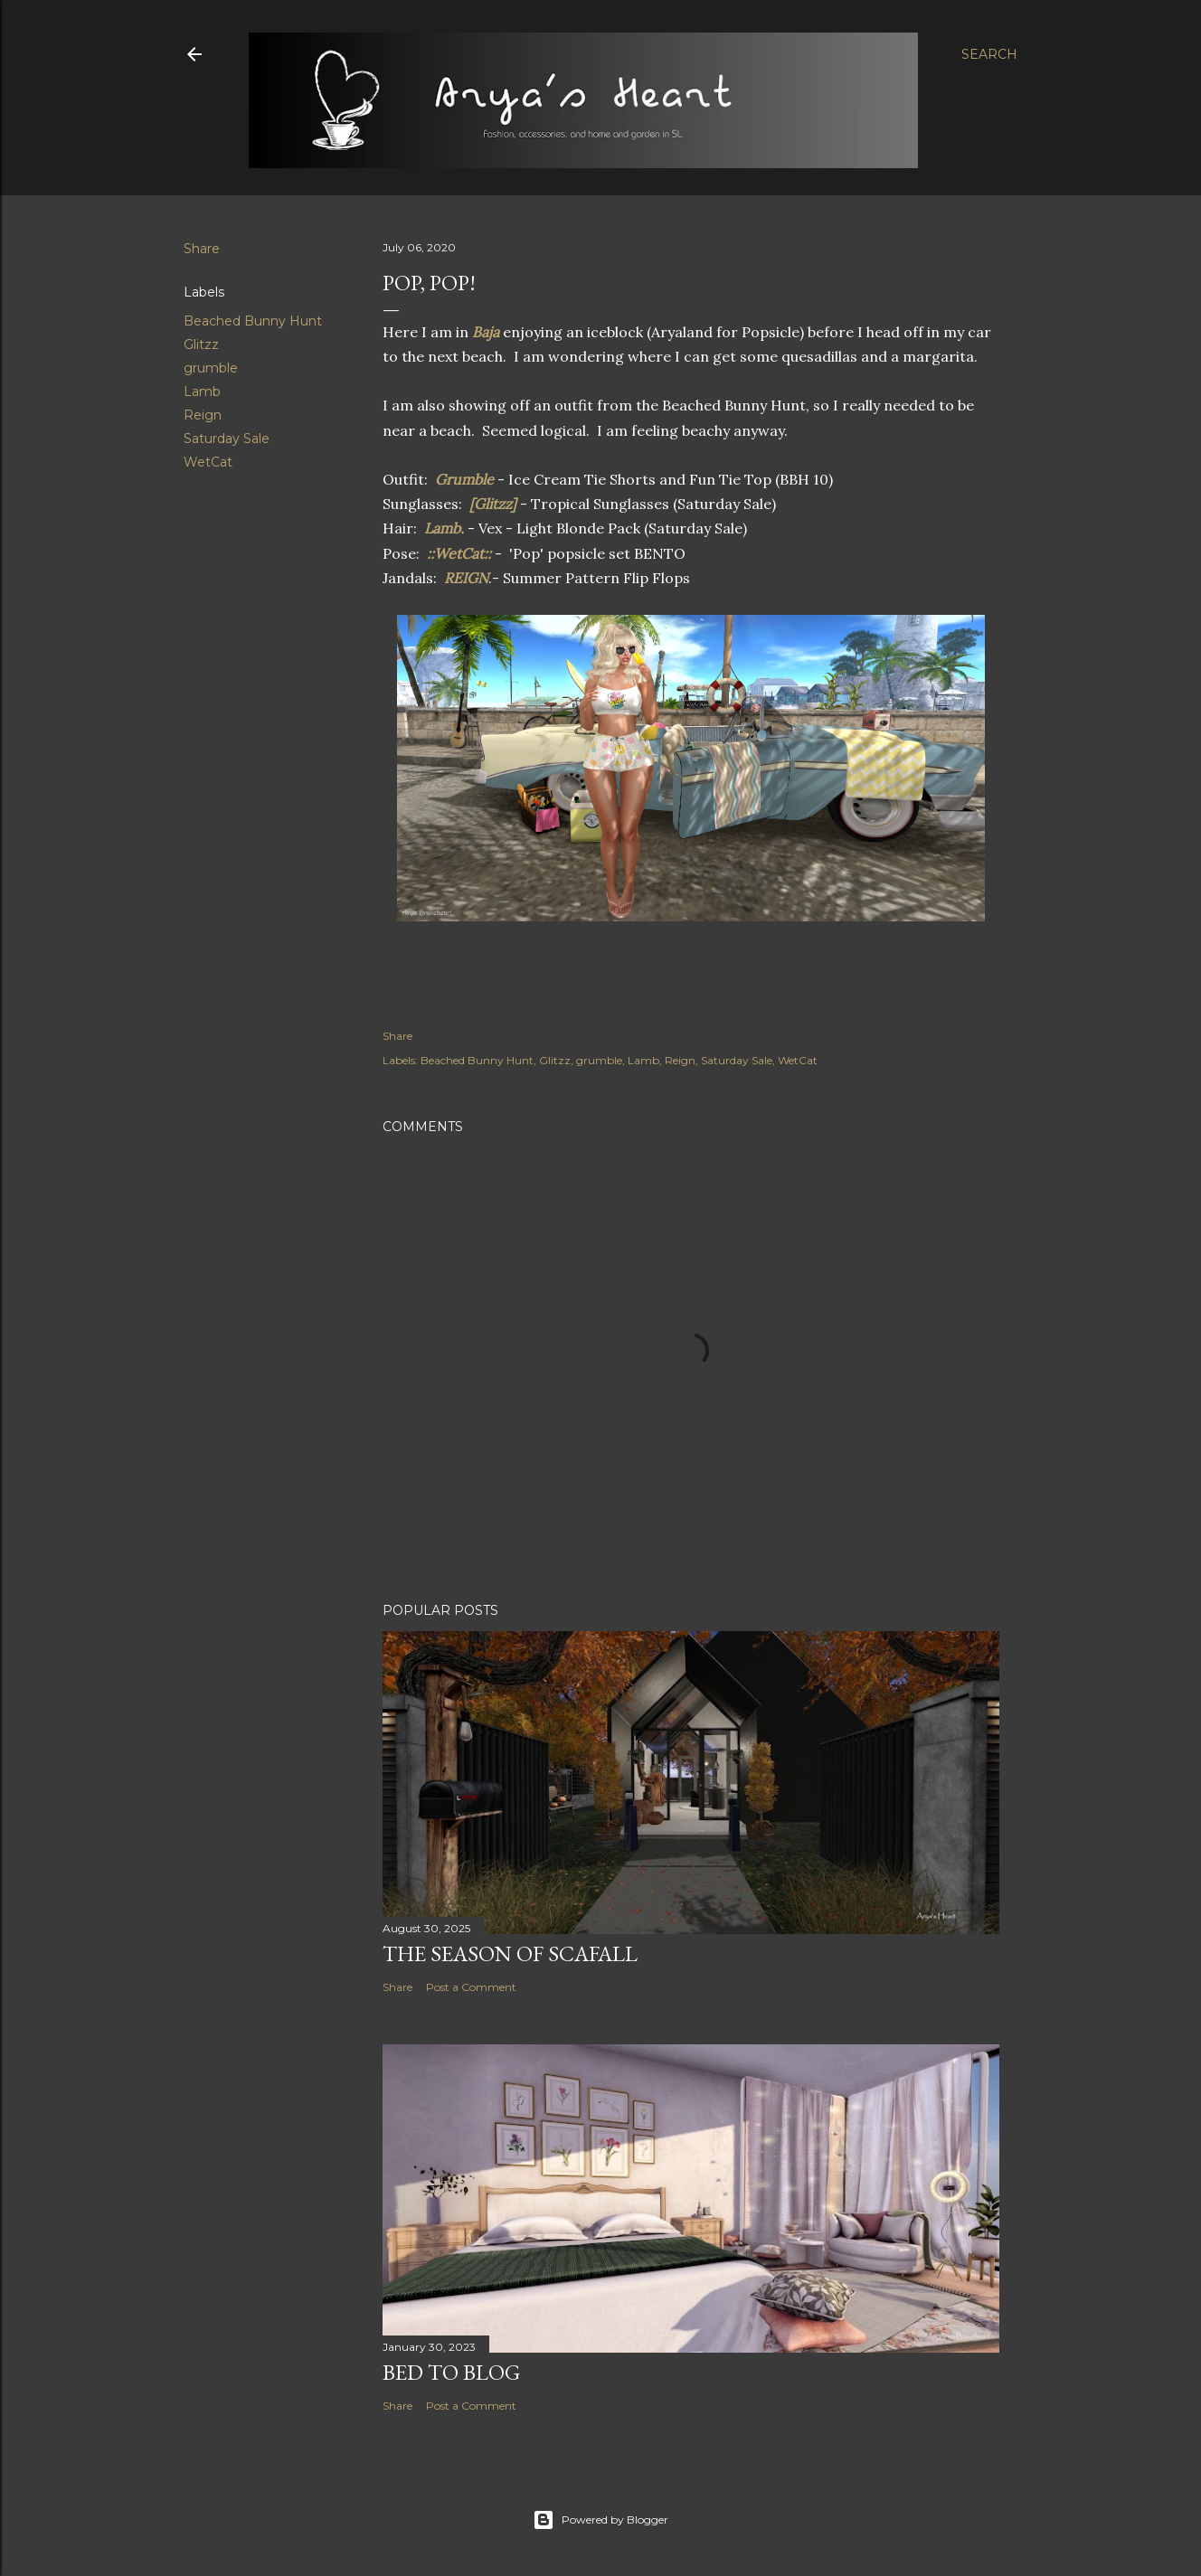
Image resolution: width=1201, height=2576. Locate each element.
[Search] (989, 54)
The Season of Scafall (510, 1953)
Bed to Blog (451, 2372)
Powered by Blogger (600, 2520)
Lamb (202, 391)
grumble (211, 368)
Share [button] (202, 249)
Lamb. (444, 528)
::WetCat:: (461, 553)
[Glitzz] (494, 504)
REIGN (466, 578)
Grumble (466, 479)
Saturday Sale (227, 438)
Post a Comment (471, 1987)
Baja (487, 332)
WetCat (208, 462)
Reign (203, 415)
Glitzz (201, 344)
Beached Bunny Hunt (253, 321)
